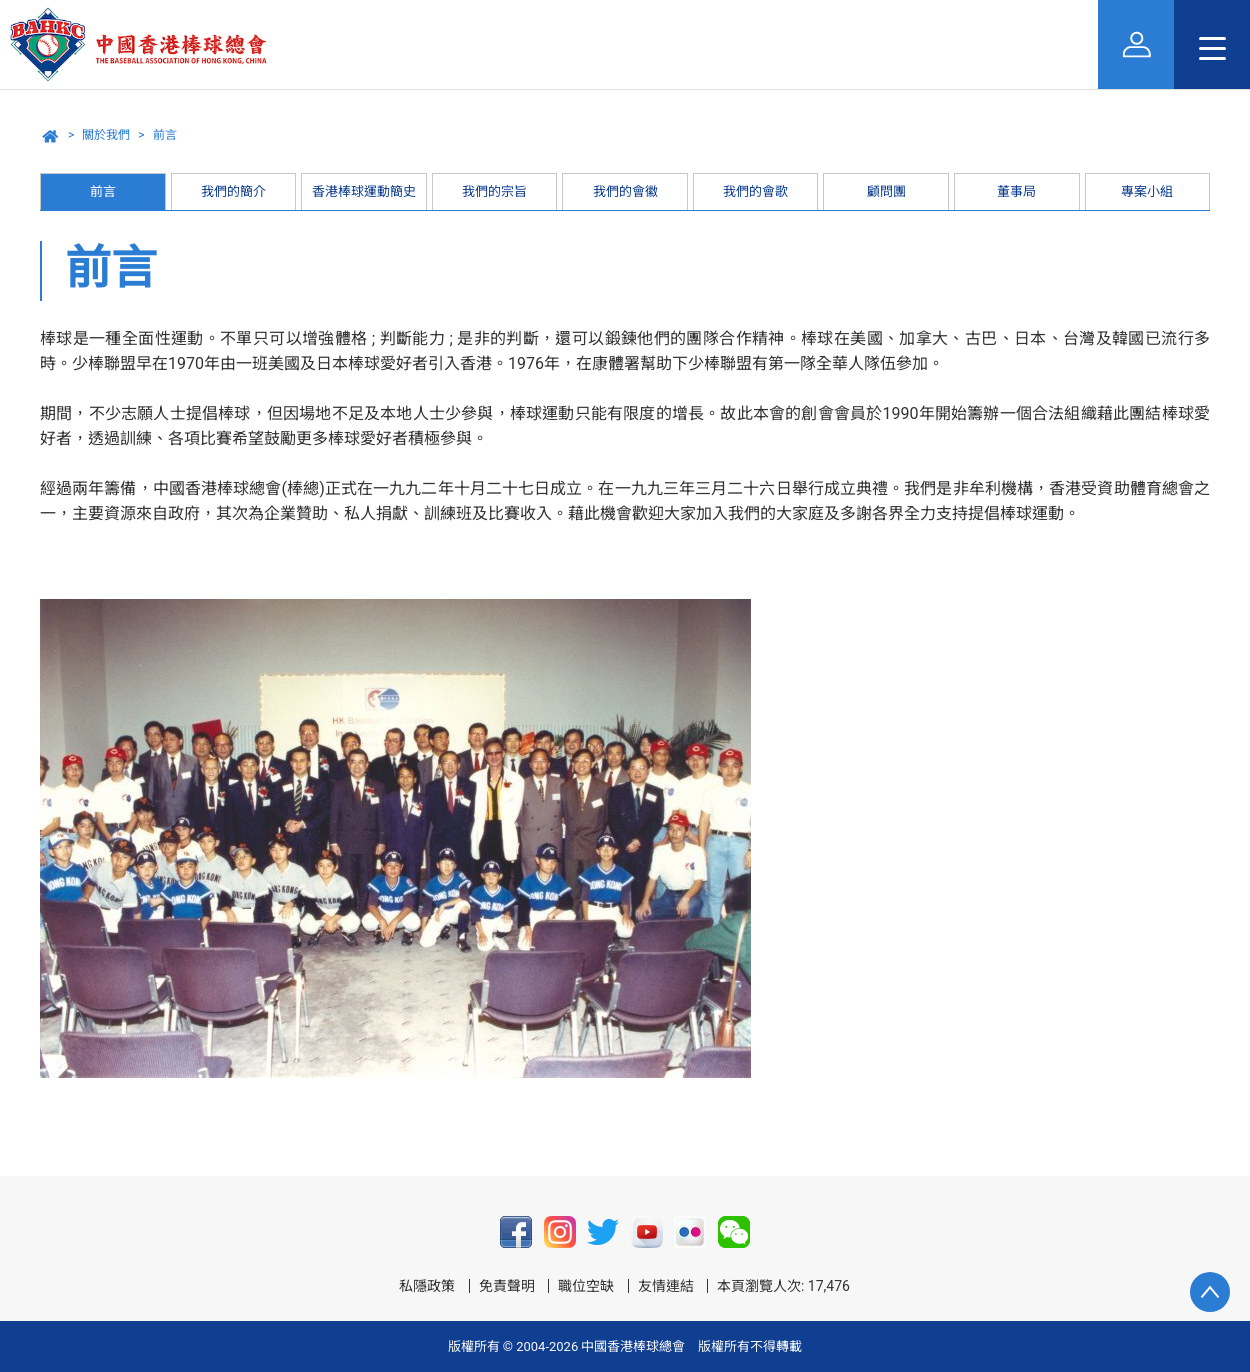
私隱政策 (427, 1286)
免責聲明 (507, 1286)
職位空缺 (586, 1286)
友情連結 (666, 1286)
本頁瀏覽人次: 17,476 (783, 1286)
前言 (165, 135)
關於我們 (106, 135)
